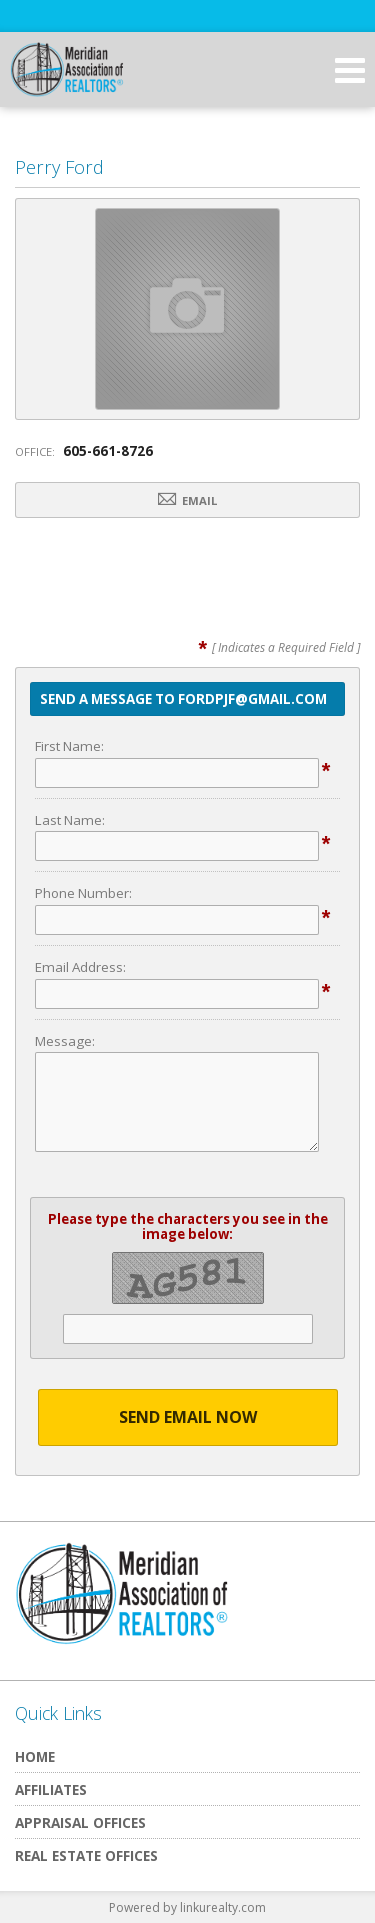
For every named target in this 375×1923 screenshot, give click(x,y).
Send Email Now (188, 1417)
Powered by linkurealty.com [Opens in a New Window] (187, 1907)
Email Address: (80, 967)
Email (187, 499)
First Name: (69, 746)
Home (35, 1756)
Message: (65, 1041)
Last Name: (70, 820)
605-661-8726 (108, 451)
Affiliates (51, 1789)
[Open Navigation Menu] (350, 70)
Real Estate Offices (86, 1855)
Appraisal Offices (80, 1822)
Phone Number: (83, 893)
